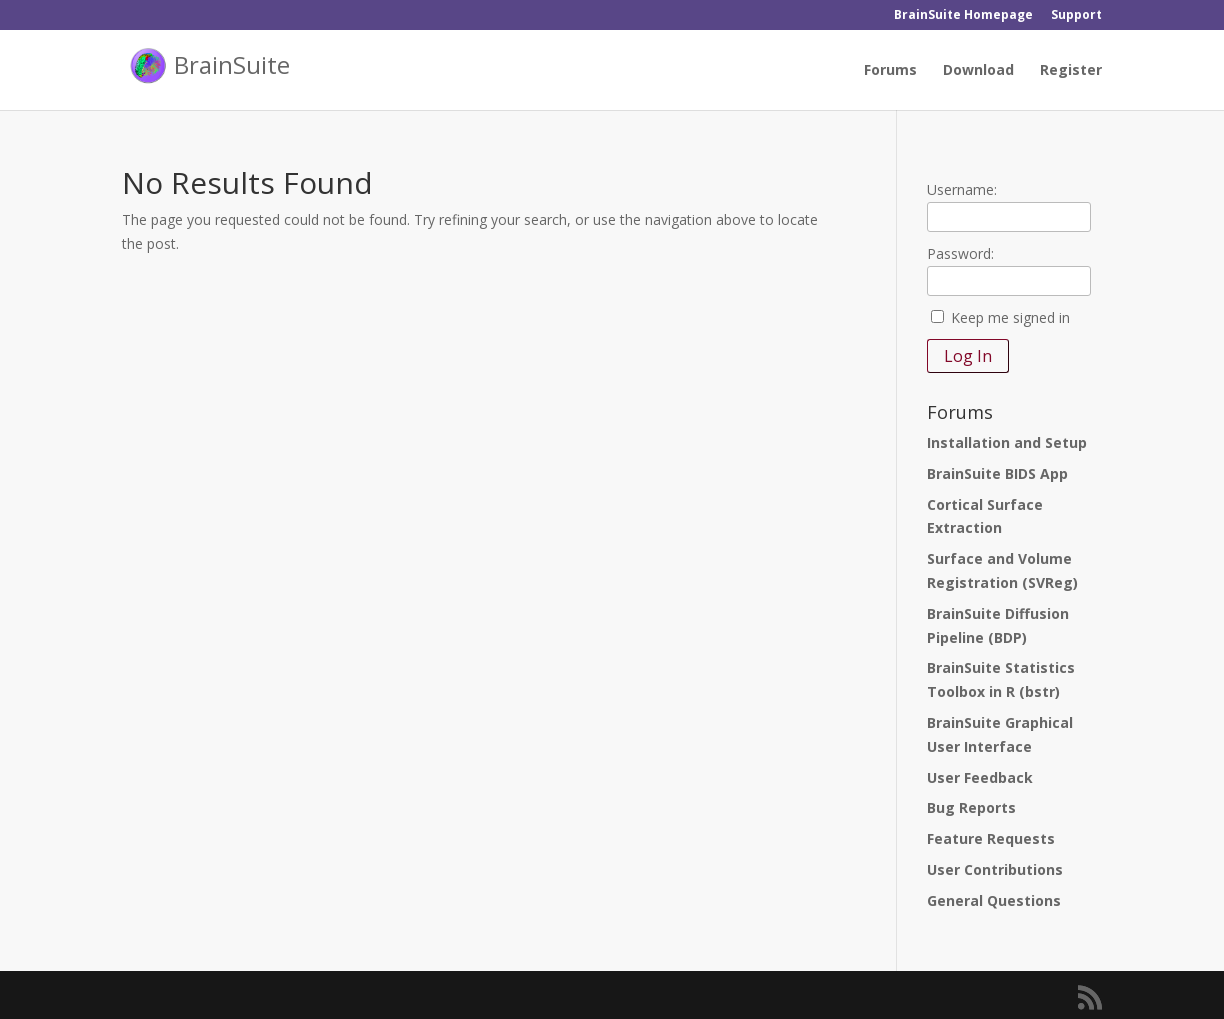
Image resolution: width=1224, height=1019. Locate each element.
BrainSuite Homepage (963, 16)
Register (1071, 71)
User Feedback (980, 777)
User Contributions (995, 869)
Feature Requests (991, 838)
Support (1076, 16)
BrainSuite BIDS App (997, 473)
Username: (962, 189)
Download (978, 71)
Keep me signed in (1010, 317)
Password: (960, 253)
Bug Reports (971, 807)
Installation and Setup (1007, 442)
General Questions (994, 900)
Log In (968, 356)
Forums (890, 71)
